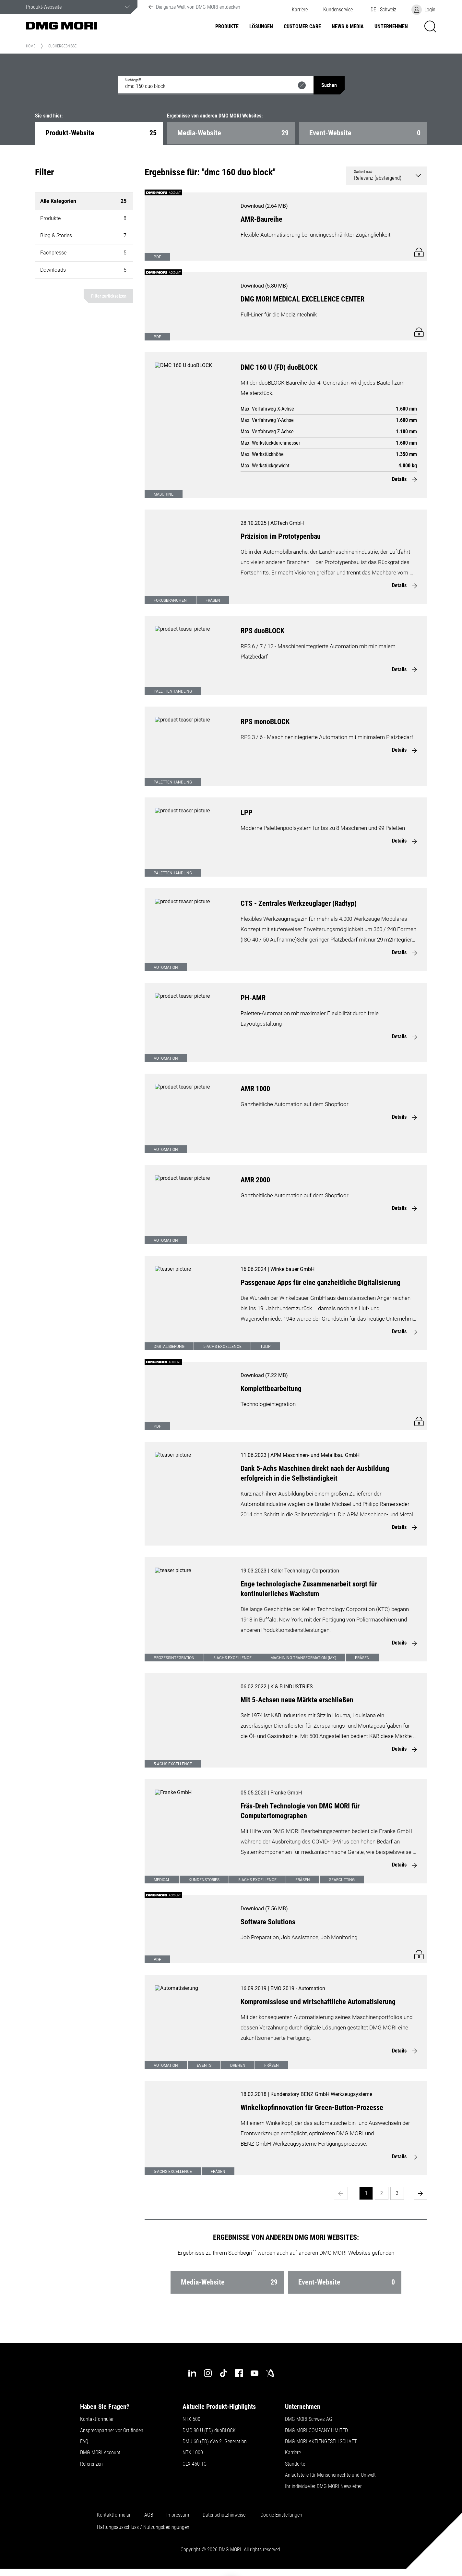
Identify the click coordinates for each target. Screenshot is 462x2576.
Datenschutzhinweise (224, 2515)
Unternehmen (391, 27)
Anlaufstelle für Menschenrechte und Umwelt (330, 2475)
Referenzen (91, 2464)
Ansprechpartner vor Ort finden (111, 2431)
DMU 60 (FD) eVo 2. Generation (215, 2442)
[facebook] (239, 2373)
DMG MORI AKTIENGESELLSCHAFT (321, 2442)
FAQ (84, 2442)
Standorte (295, 2464)
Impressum (177, 2515)
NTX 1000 (193, 2453)
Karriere (300, 9)
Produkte (227, 27)
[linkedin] (192, 2373)
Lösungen (261, 27)
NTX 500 (191, 2419)
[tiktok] (223, 2373)
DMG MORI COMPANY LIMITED (316, 2431)
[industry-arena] (270, 2373)
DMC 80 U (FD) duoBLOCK (209, 2431)
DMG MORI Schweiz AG (308, 2419)
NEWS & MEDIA (348, 27)
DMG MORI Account (100, 2453)
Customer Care (302, 27)
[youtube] (254, 2373)
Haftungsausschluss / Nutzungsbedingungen (143, 2527)
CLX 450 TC (195, 2464)
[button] (338, 9)
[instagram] (208, 2373)
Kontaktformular (97, 2419)
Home (30, 46)
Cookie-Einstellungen (281, 2515)
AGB (148, 2515)
